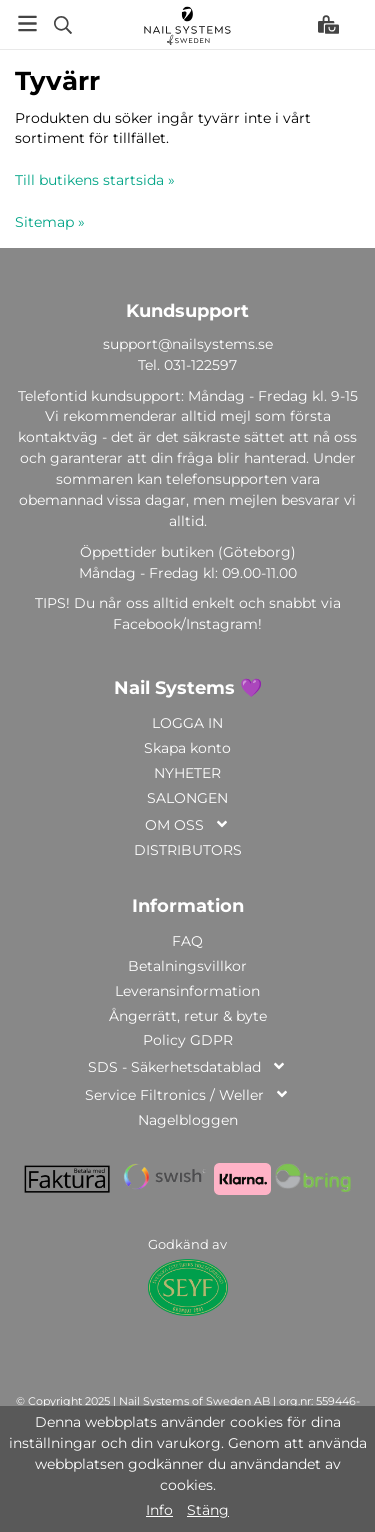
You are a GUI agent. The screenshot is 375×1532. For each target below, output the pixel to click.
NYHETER (187, 773)
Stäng (208, 1510)
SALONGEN (187, 798)
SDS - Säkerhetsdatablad (187, 1068)
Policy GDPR (188, 1040)
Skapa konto (187, 748)
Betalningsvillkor (187, 966)
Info (159, 1510)
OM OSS (187, 826)
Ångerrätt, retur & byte (188, 1016)
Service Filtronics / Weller (187, 1096)
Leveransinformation (187, 991)
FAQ (187, 941)
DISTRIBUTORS (188, 850)
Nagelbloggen (188, 1120)
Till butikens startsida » (95, 180)
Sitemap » (50, 222)
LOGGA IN (187, 723)
